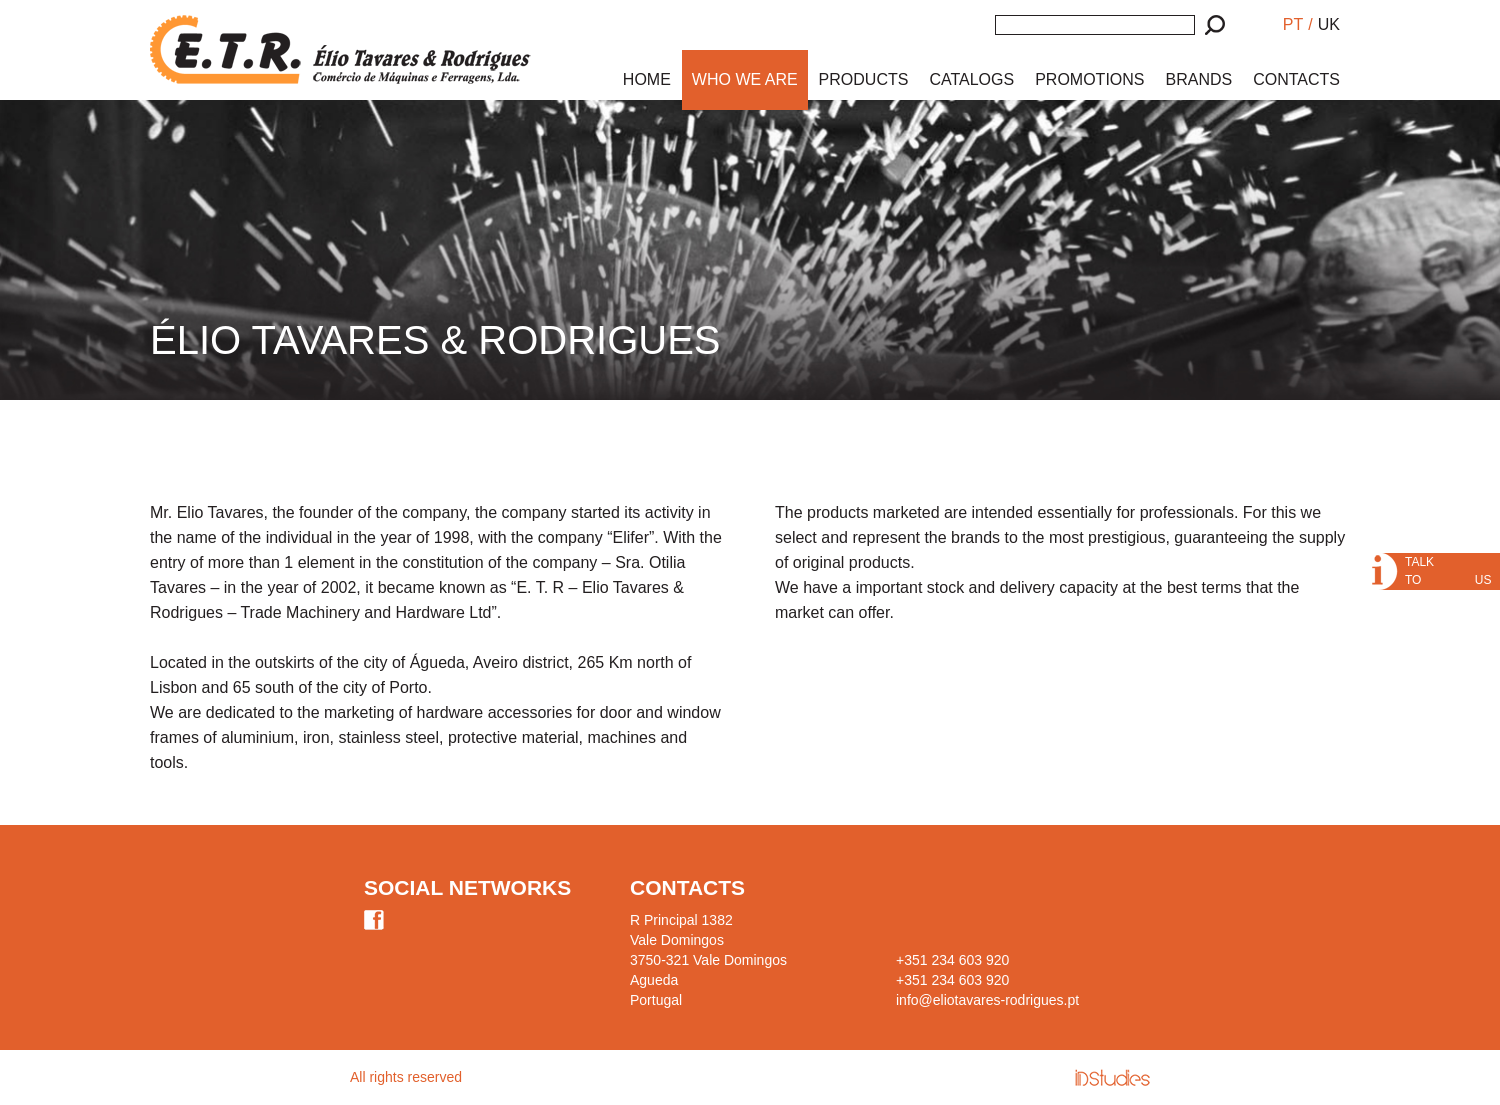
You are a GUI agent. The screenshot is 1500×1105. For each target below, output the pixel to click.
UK (1329, 24)
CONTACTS (1296, 79)
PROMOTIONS (1089, 79)
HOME (647, 79)
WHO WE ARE (745, 79)
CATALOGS (971, 79)
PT (1293, 24)
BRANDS (1199, 79)
